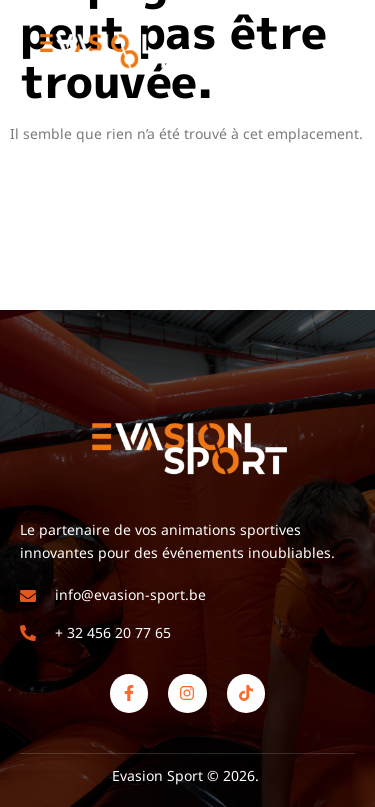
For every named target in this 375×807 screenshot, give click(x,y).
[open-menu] (343, 50)
